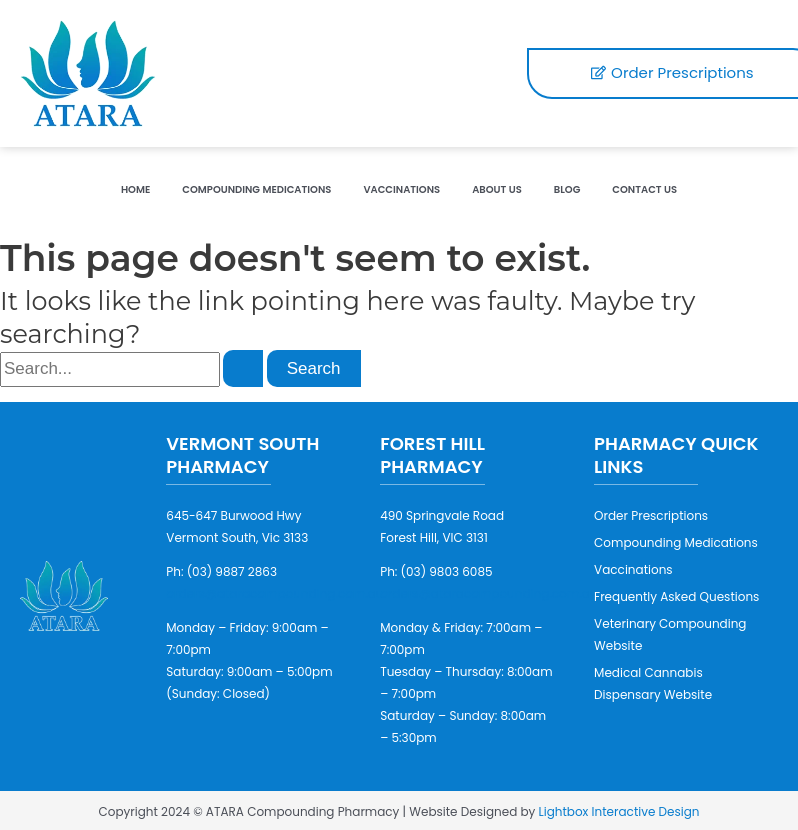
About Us (497, 189)
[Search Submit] (243, 368)
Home (135, 189)
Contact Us (644, 189)
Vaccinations (401, 189)
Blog (567, 189)
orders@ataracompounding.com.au (274, 593)
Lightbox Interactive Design (619, 811)
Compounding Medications (256, 189)
